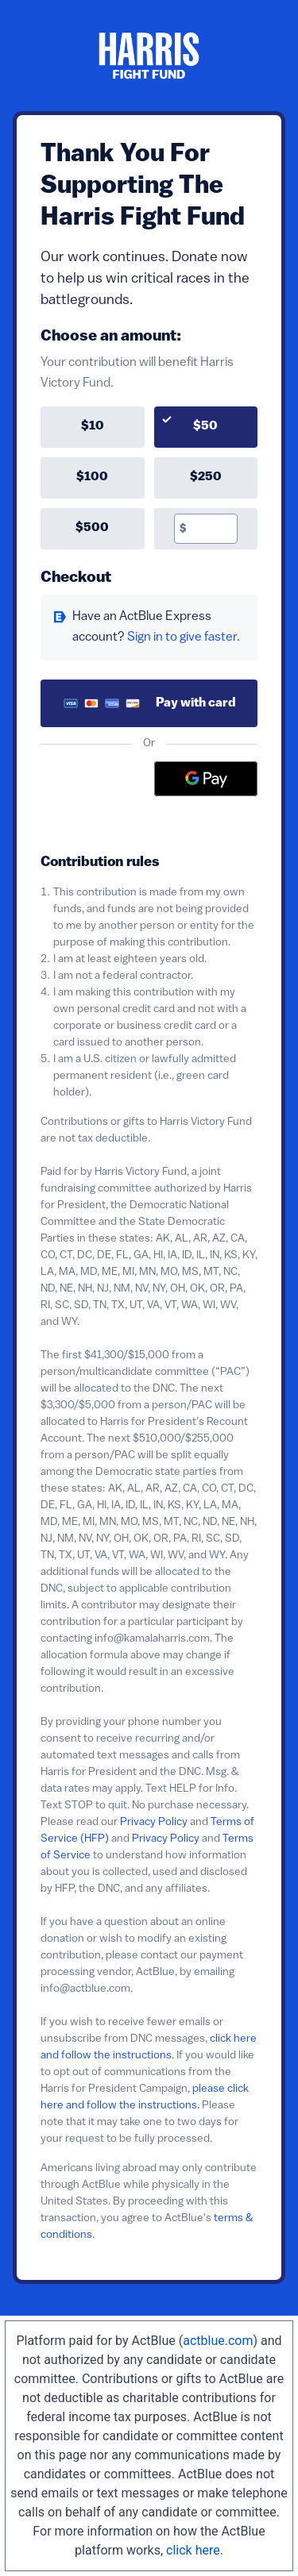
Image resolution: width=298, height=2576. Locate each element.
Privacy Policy (154, 1822)
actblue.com (218, 2340)
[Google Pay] (205, 778)
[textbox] (212, 528)
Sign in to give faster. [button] (183, 637)
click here (193, 2550)
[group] (149, 477)
